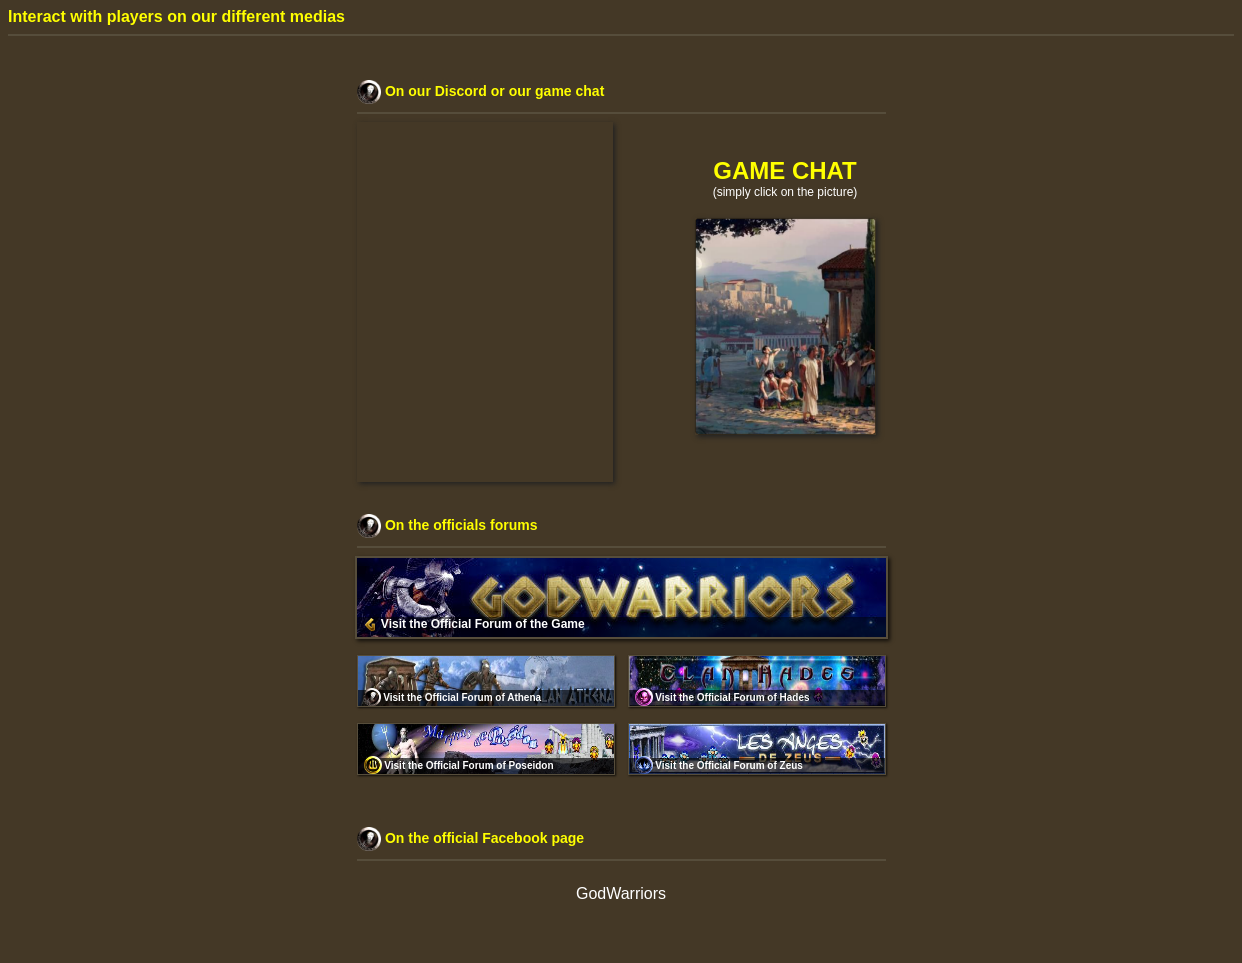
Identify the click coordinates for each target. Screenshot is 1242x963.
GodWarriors (621, 893)
